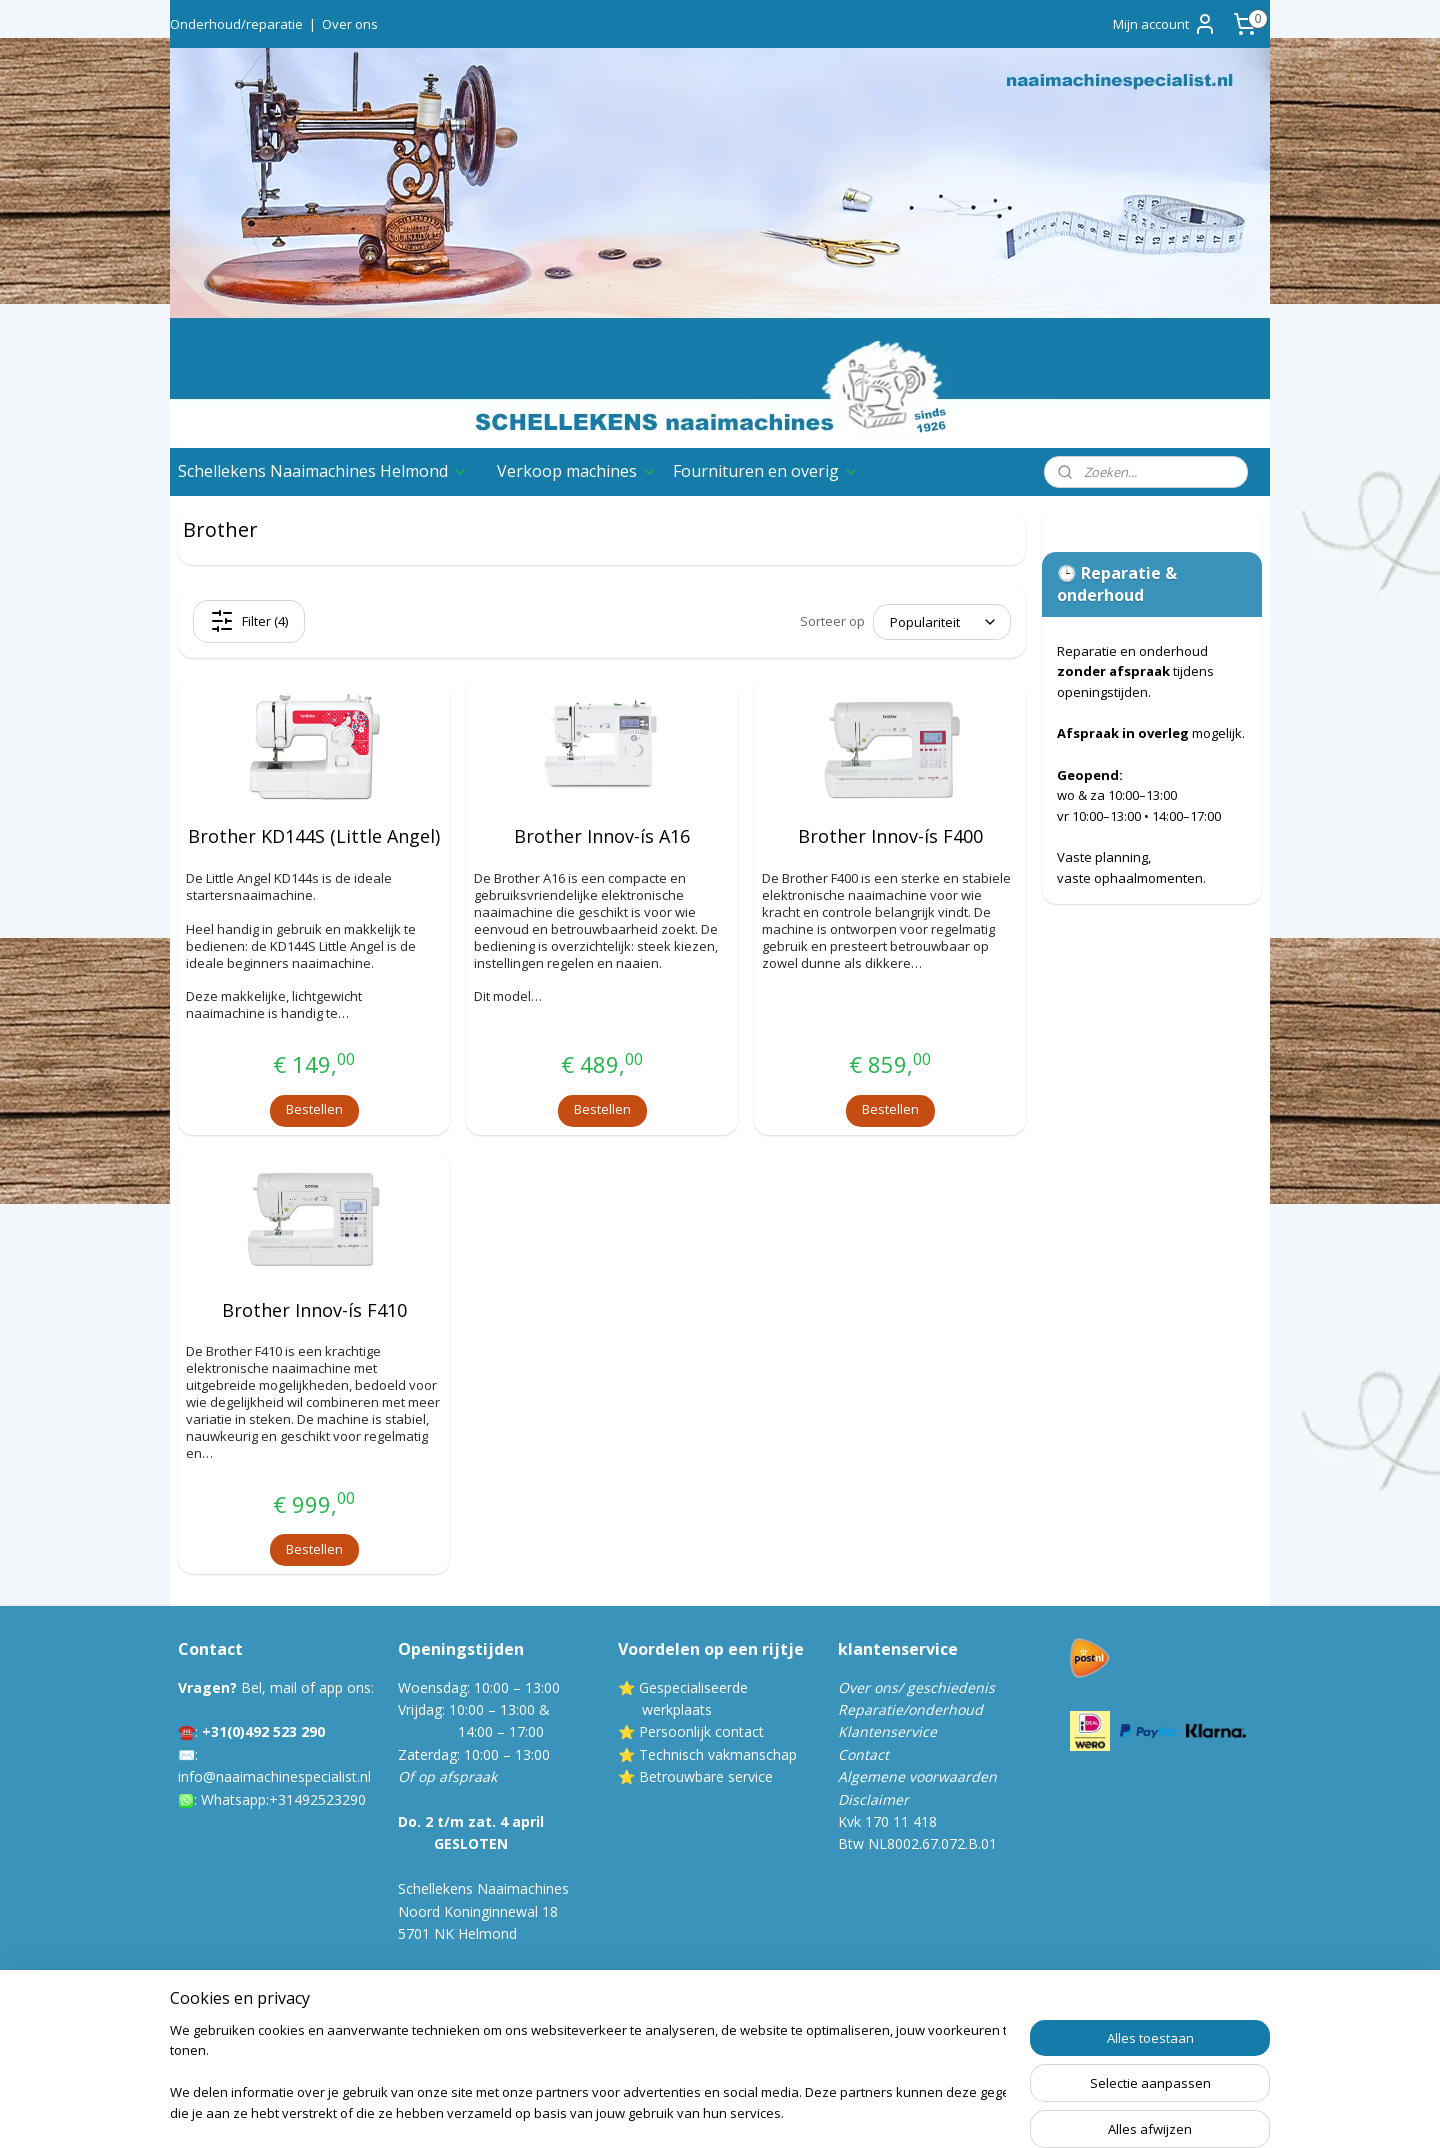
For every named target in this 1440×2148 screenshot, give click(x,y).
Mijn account (1165, 24)
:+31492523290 (316, 1799)
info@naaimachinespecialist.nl (274, 1776)
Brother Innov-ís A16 (602, 837)
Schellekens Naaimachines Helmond (323, 471)
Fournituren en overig (766, 471)
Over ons (350, 24)
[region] (588, 2073)
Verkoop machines (577, 471)
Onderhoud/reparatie (236, 24)
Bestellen (314, 1109)
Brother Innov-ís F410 (314, 1311)
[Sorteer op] (942, 622)
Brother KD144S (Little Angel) (314, 837)
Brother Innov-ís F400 (890, 837)
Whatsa (225, 1799)
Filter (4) (249, 621)
